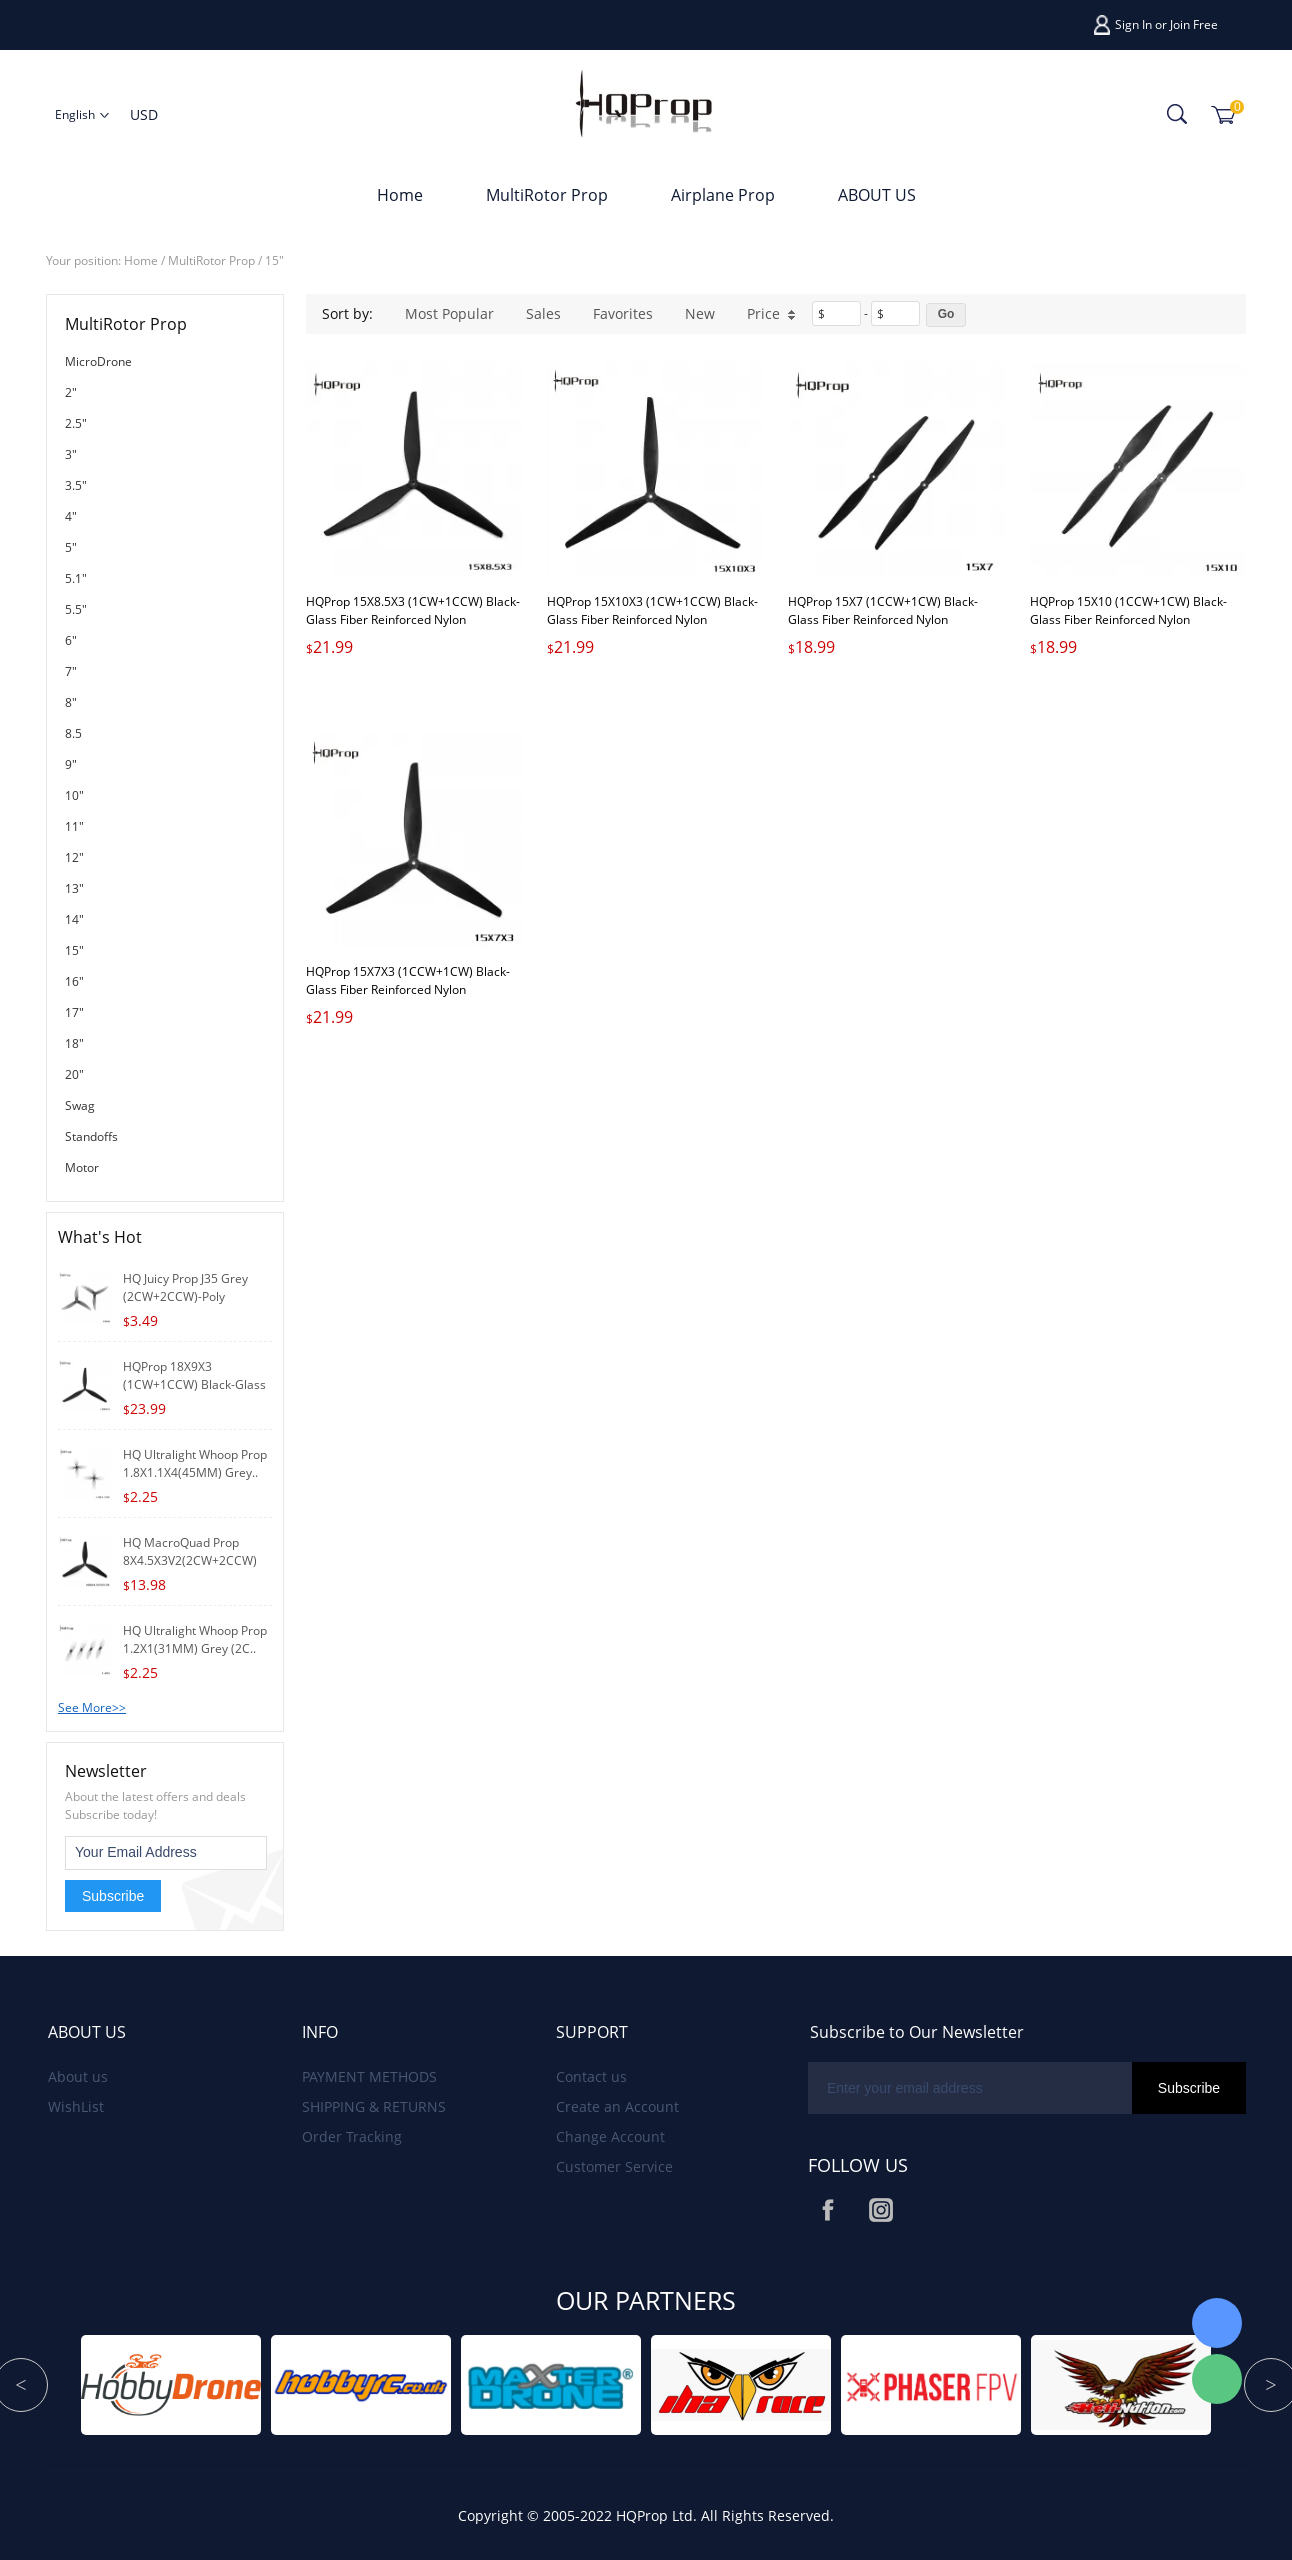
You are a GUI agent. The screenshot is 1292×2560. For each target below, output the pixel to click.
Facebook (828, 2210)
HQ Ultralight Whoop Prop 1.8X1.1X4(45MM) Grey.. (195, 1463)
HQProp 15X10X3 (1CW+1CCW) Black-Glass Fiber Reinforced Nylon (652, 610)
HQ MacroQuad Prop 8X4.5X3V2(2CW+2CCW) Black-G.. (190, 1560)
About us (78, 2076)
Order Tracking (352, 2136)
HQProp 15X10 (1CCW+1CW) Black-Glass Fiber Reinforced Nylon (1128, 610)
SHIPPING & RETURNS (374, 2106)
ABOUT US (877, 195)
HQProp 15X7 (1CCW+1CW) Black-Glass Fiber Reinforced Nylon (883, 610)
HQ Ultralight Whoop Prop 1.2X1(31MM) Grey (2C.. (195, 1639)
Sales (543, 313)
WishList (76, 2106)
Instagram (881, 2210)
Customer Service (614, 2166)
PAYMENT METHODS (369, 2076)
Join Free (1194, 24)
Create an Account (617, 2106)
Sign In (1133, 24)
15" (274, 260)
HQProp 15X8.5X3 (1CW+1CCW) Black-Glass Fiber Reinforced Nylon (413, 610)
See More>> (92, 1707)
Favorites (623, 313)
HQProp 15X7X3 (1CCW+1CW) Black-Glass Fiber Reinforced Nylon (408, 980)
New (700, 313)
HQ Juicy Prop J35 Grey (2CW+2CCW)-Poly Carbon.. (185, 1296)
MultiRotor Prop (547, 195)
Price (771, 313)
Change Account (610, 2136)
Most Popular (449, 313)
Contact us (591, 2076)
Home (400, 195)
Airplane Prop (723, 195)
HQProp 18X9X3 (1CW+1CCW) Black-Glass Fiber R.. (194, 1384)
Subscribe (113, 1896)
